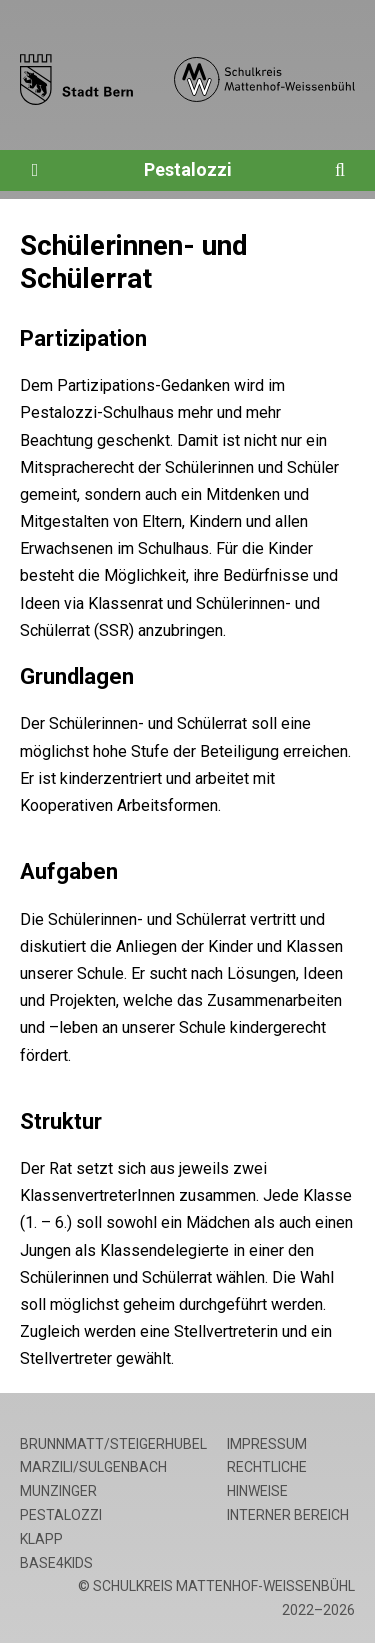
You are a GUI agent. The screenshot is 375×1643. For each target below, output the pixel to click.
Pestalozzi (188, 169)
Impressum (267, 1444)
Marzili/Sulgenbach (93, 1467)
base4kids (56, 1563)
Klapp (41, 1539)
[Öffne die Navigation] (35, 170)
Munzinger (58, 1491)
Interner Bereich (288, 1515)
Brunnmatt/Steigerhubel (113, 1444)
